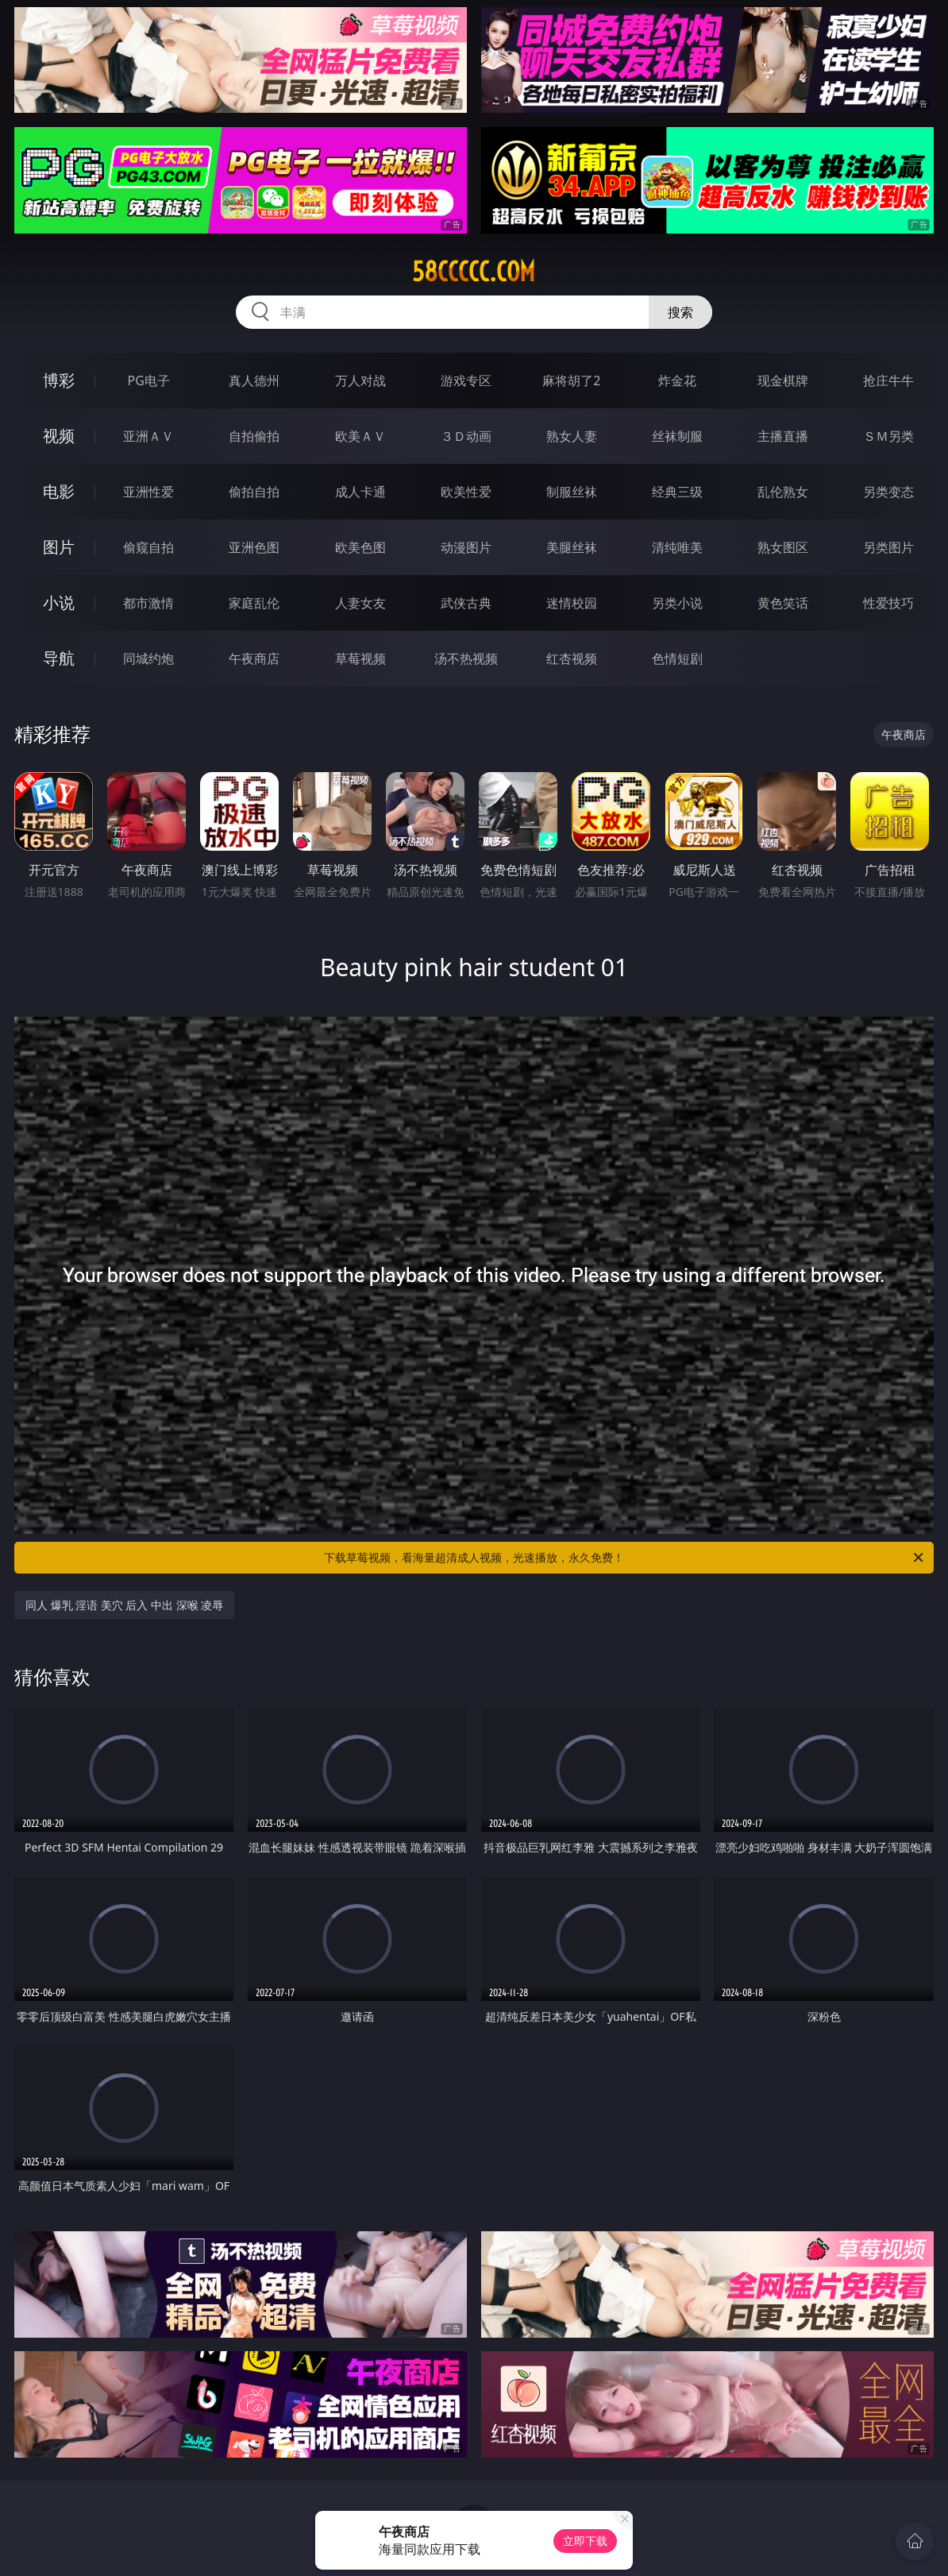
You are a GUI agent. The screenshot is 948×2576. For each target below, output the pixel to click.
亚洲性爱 (148, 491)
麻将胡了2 (571, 380)
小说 (59, 602)
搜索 (680, 312)
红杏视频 (571, 658)
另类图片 (888, 547)
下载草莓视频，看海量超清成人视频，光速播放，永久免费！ (625, 1557)
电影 (59, 491)
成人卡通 (360, 491)
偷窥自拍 (148, 547)
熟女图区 (782, 547)
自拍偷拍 (254, 436)
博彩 (59, 380)
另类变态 (888, 491)
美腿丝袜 (571, 547)
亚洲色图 (254, 547)
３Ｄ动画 (466, 436)
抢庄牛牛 (888, 380)
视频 (59, 435)
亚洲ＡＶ (148, 436)
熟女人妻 (571, 436)
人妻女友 (360, 603)
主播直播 (782, 436)
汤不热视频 (466, 658)
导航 (59, 658)
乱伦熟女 (782, 491)
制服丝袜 (571, 491)
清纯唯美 (677, 547)
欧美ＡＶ (360, 436)
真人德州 (254, 380)
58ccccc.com (473, 272)
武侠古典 (466, 603)
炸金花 (677, 380)
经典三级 (677, 491)
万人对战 (360, 380)
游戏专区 (466, 380)
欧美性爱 (466, 491)
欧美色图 (360, 547)
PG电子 (148, 380)
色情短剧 (677, 658)
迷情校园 (571, 603)
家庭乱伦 (254, 603)
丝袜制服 (677, 436)
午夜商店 (254, 658)
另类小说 (677, 603)
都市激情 (148, 603)
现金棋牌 (782, 380)
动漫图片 (466, 547)
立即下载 (585, 2540)
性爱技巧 (888, 603)
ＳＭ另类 (888, 436)
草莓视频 (360, 658)
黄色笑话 (782, 603)
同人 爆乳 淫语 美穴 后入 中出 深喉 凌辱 (124, 1604)
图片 (59, 547)
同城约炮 (148, 658)
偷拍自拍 (254, 491)
